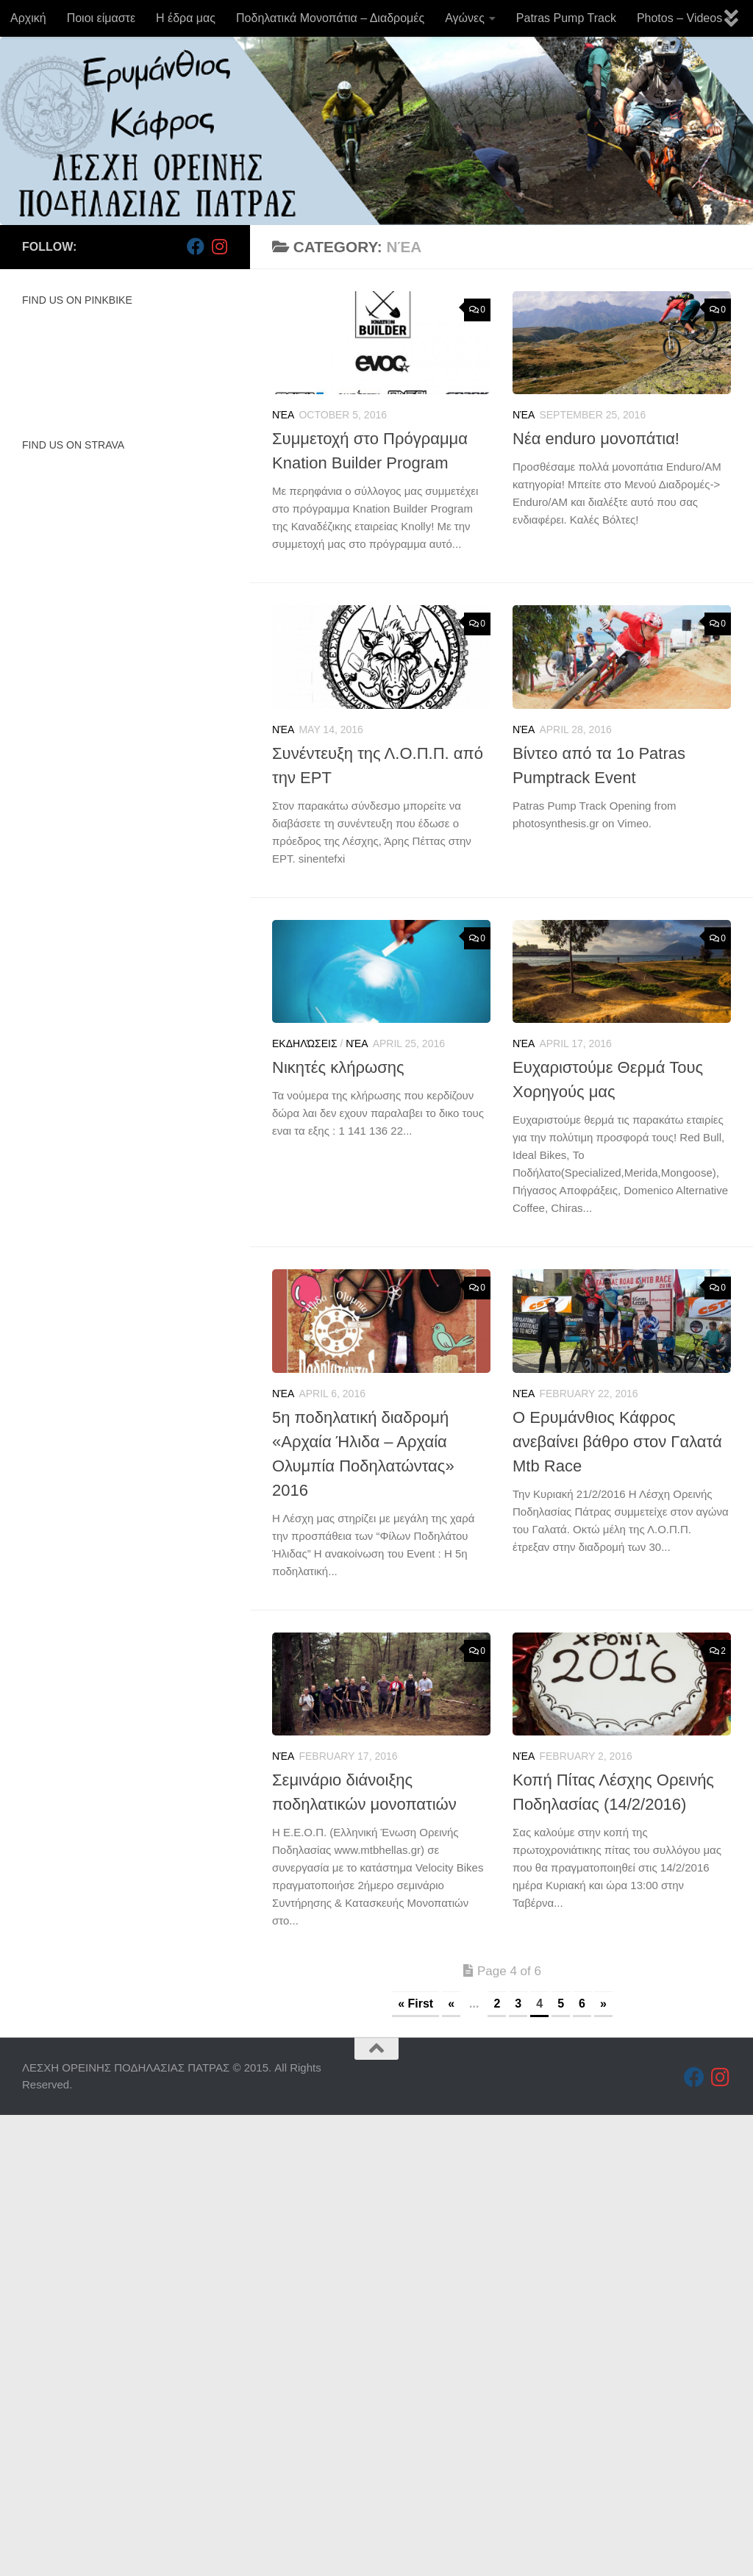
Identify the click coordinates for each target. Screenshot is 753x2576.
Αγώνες (465, 18)
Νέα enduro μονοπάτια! (596, 438)
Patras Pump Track (566, 18)
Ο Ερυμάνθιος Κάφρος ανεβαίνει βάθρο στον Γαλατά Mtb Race (617, 1441)
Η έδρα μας (185, 18)
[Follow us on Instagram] (219, 246)
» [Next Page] (603, 2003)
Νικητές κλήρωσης (338, 1067)
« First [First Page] (415, 2003)
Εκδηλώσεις (305, 1043)
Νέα (283, 415)
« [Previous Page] (451, 2003)
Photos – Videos (679, 18)
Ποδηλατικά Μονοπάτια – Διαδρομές (330, 18)
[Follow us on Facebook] (195, 246)
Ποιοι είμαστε (101, 18)
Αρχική (28, 18)
